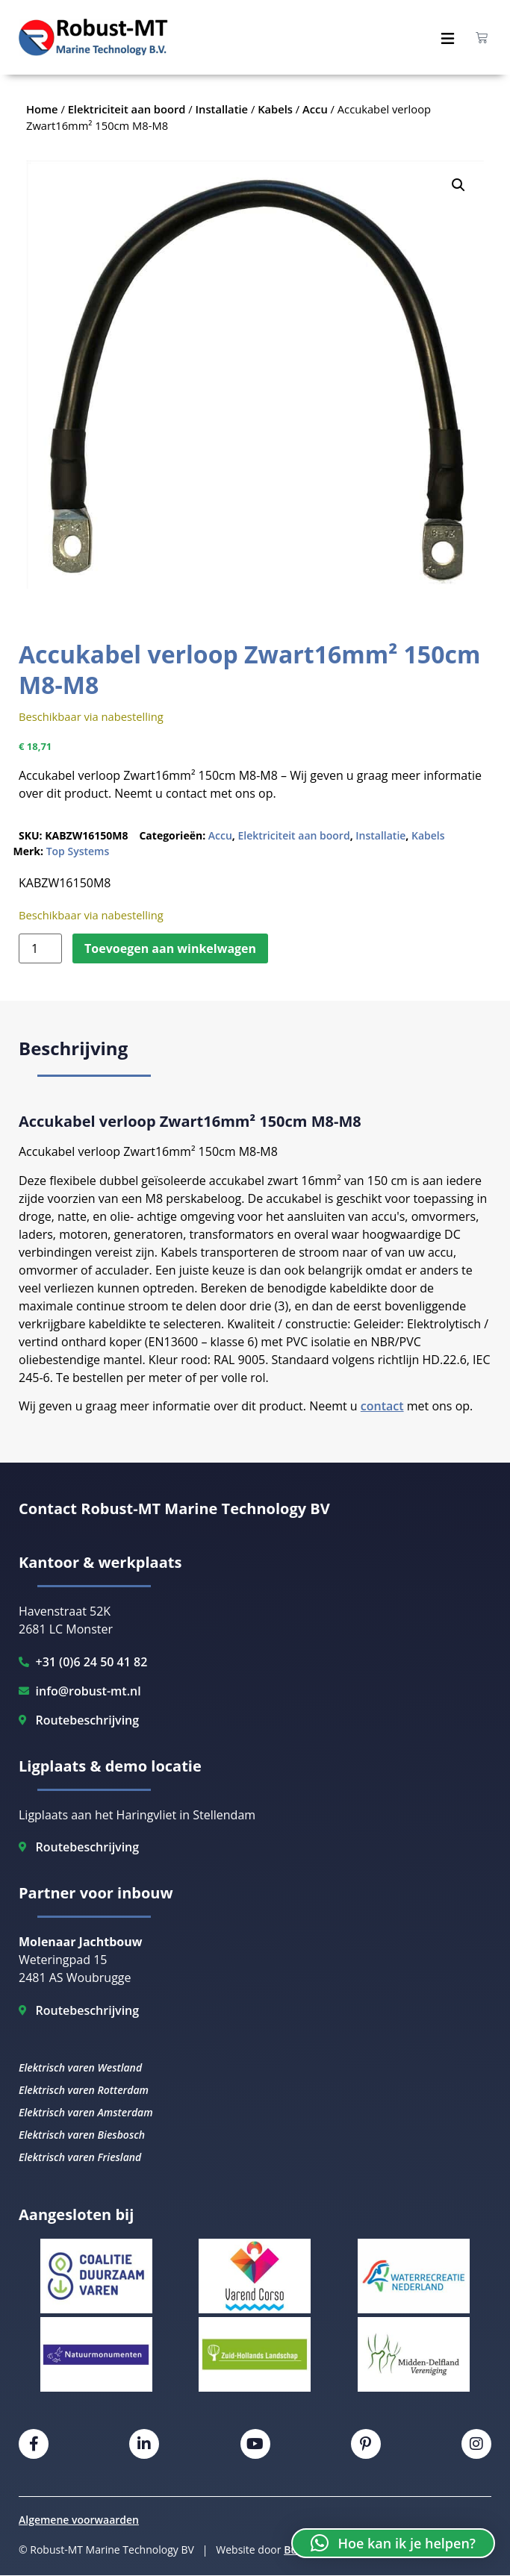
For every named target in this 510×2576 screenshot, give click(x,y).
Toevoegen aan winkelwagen (170, 948)
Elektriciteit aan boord (293, 835)
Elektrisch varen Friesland (80, 2157)
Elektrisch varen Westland (80, 2067)
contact (382, 1406)
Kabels (428, 835)
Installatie (380, 835)
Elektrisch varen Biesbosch (82, 2135)
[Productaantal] (40, 948)
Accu (220, 835)
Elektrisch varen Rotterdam (84, 2090)
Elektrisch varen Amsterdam (86, 2112)
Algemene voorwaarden (79, 2520)
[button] (458, 185)
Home (42, 108)
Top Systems (78, 851)
